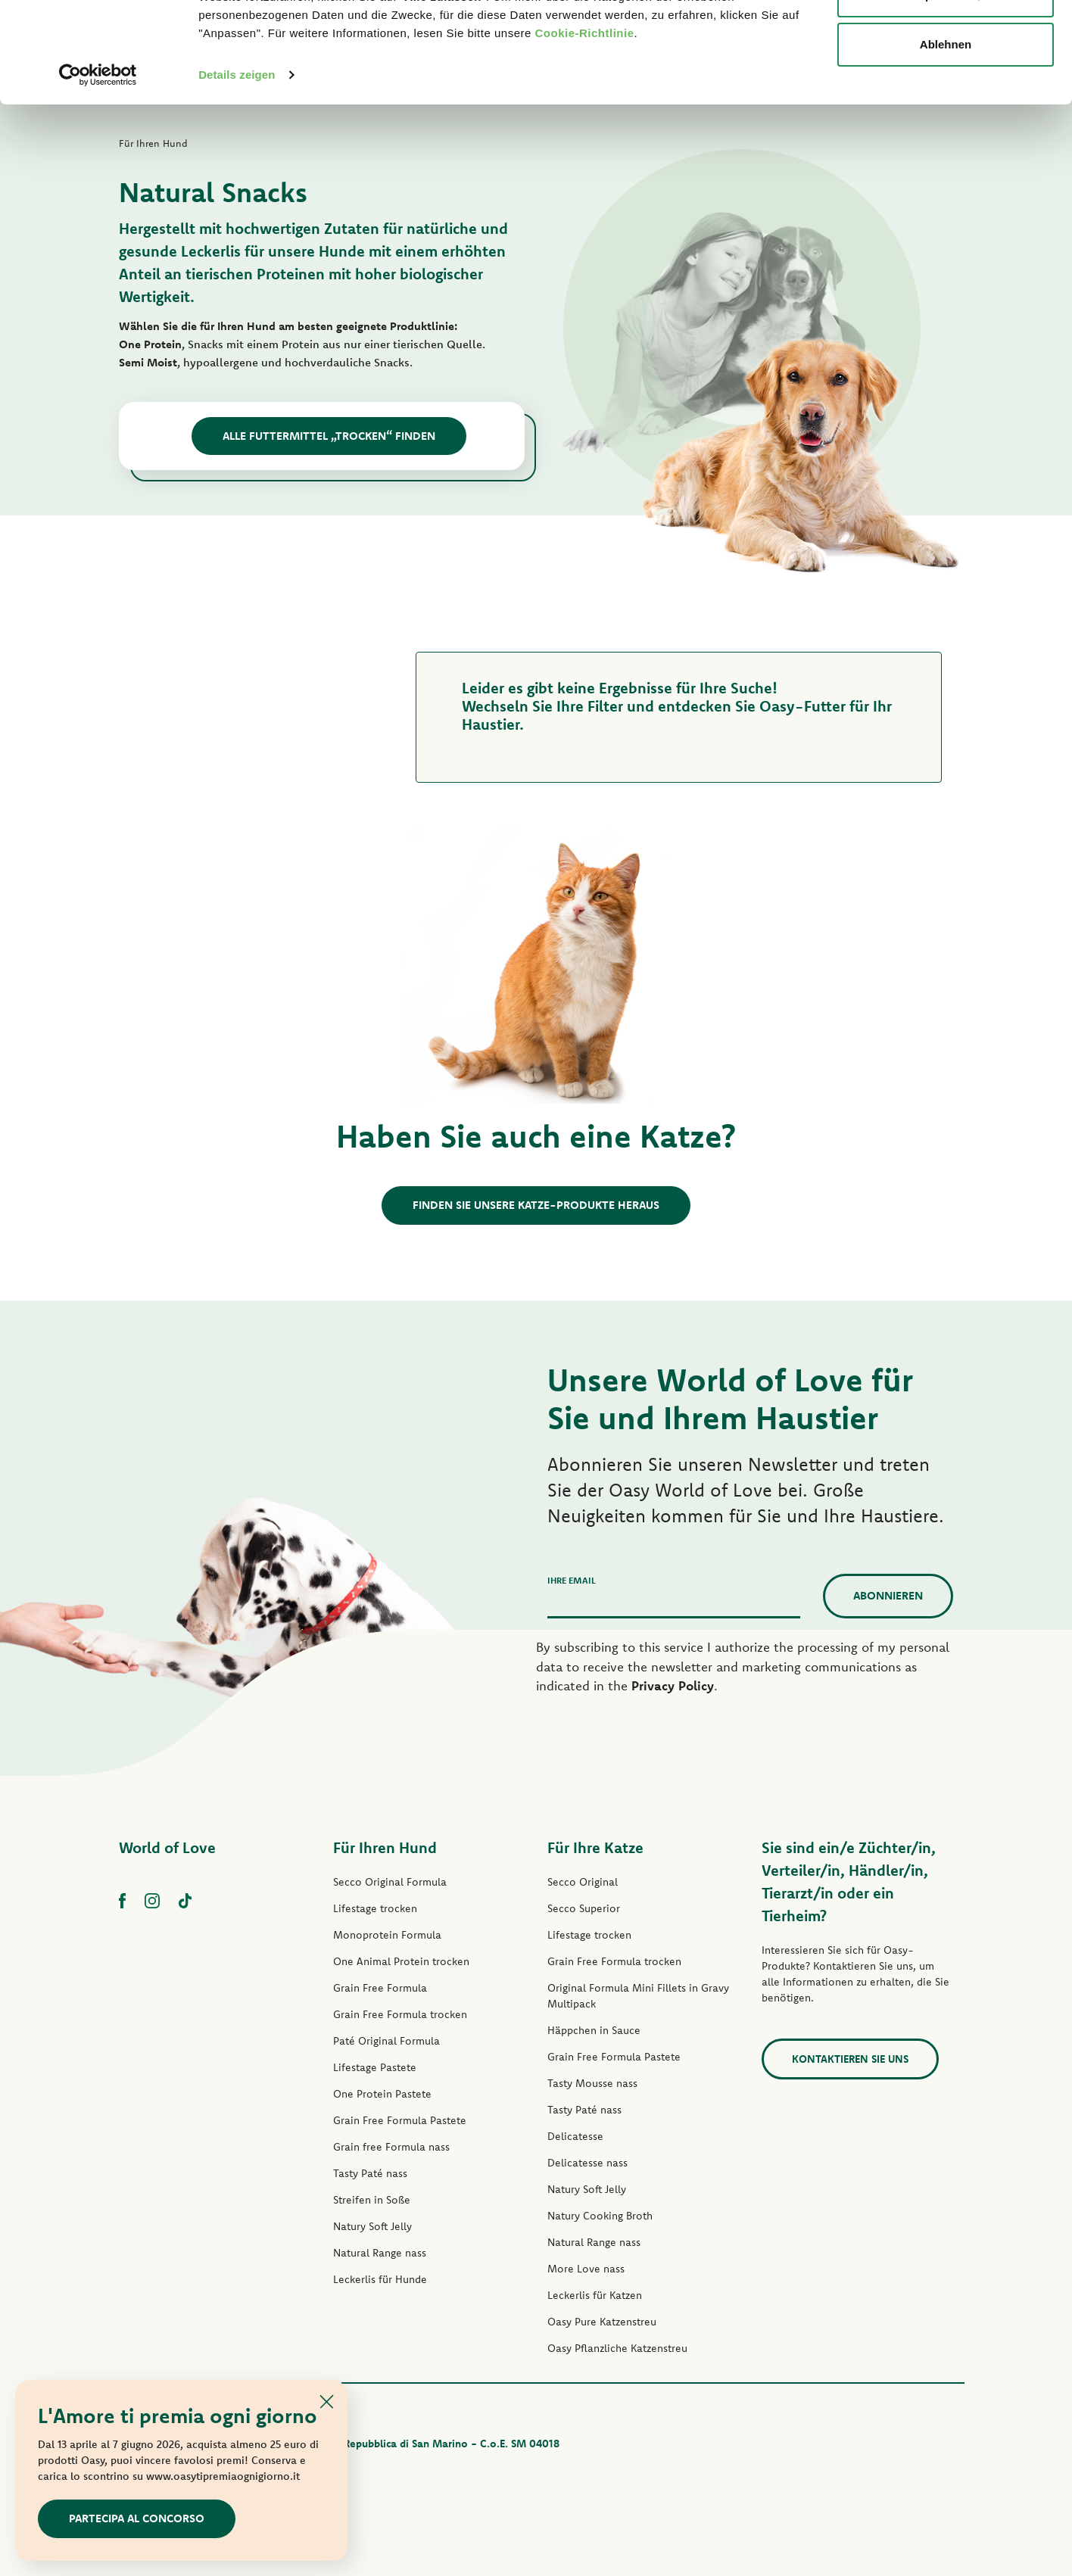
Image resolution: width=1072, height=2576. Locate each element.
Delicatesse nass (587, 2163)
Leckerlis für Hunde (380, 2279)
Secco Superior (583, 1908)
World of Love (167, 1847)
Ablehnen (945, 138)
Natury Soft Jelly (372, 2226)
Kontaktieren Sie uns (850, 2059)
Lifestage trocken (375, 1908)
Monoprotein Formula (387, 1935)
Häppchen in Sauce (593, 2030)
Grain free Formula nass (391, 2147)
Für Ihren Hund (385, 1847)
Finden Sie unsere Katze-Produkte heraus (536, 1205)
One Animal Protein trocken (401, 1961)
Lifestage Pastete (374, 2067)
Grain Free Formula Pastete (399, 2120)
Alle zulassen (945, 39)
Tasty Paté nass (370, 2173)
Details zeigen (236, 169)
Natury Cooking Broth (600, 2215)
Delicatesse (575, 2136)
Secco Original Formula (390, 1882)
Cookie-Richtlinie (584, 127)
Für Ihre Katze (595, 1847)
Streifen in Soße (371, 2200)
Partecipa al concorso (136, 2518)
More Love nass (586, 2268)
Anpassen (946, 89)
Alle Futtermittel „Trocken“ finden (329, 435)
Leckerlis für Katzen (594, 2295)
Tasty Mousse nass (592, 2083)
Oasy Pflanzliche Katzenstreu (617, 2348)
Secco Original (582, 1882)
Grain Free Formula (380, 1988)
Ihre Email (571, 1580)
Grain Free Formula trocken (400, 2014)
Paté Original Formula (386, 2041)
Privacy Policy (672, 1685)
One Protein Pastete (382, 2094)
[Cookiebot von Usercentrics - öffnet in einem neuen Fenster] (98, 169)
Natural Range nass (379, 2253)
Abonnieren (888, 1595)
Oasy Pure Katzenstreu (601, 2321)
